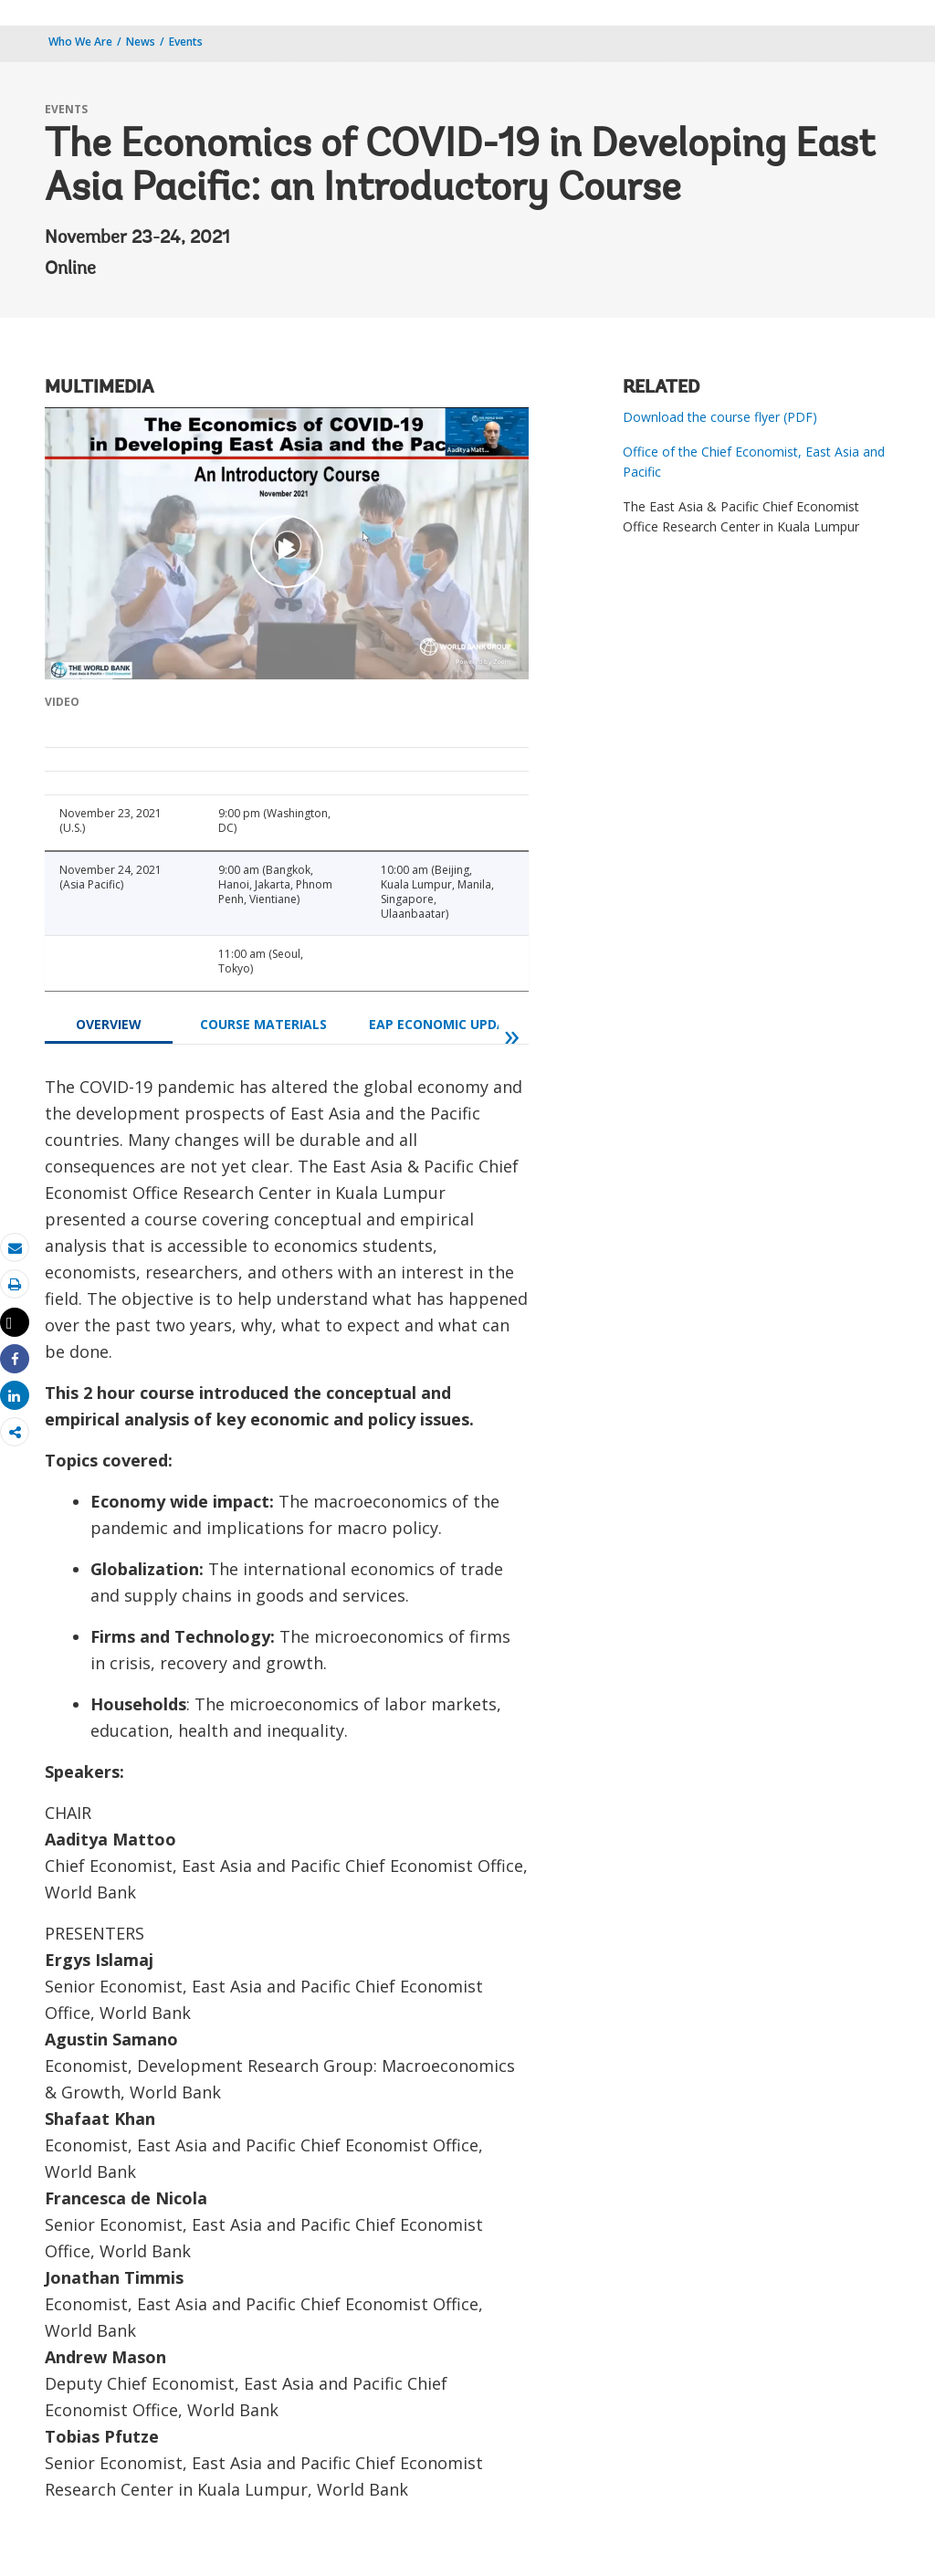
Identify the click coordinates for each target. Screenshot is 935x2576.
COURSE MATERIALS (263, 1024)
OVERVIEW (109, 1024)
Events (186, 41)
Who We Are (80, 41)
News (140, 41)
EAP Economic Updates (449, 1024)
